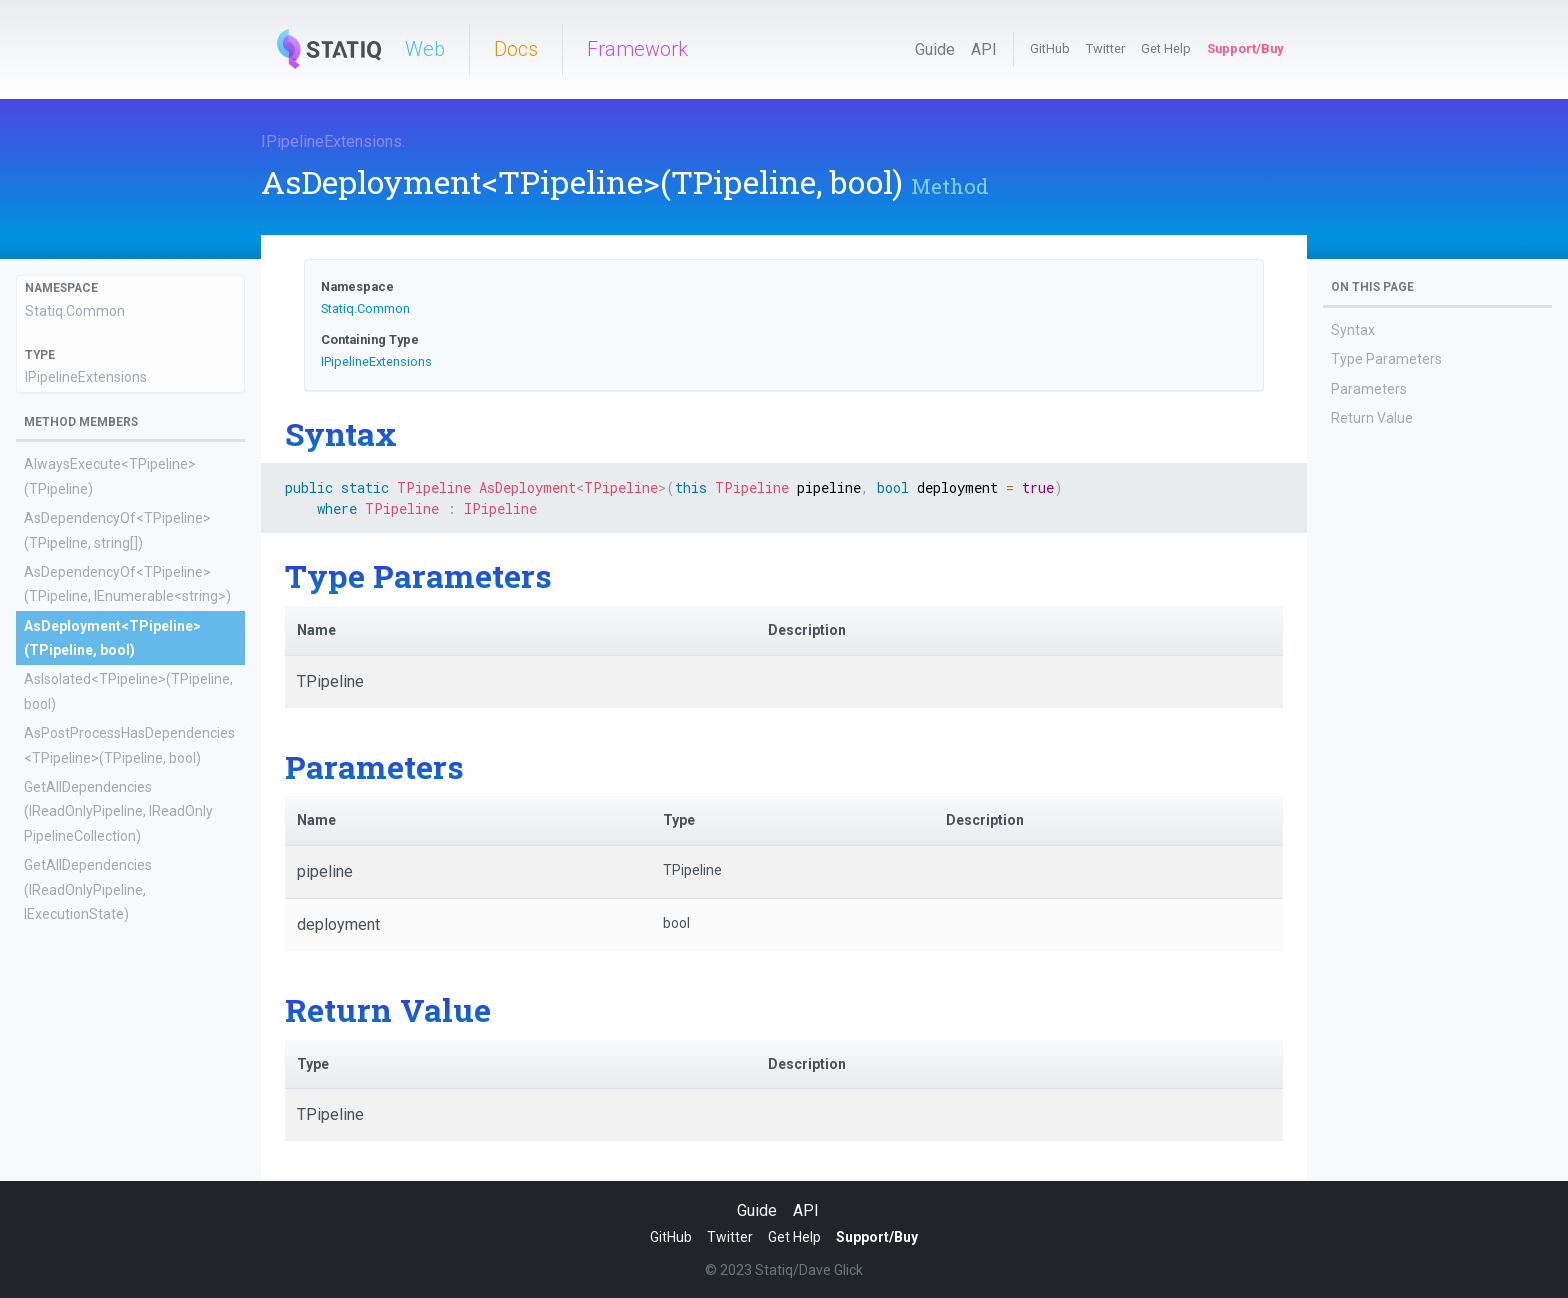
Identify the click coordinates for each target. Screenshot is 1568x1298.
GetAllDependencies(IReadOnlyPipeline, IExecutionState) (88, 889)
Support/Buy (1245, 48)
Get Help (1166, 48)
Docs (516, 49)
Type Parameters (1386, 359)
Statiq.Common (75, 311)
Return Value (1372, 418)
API (984, 49)
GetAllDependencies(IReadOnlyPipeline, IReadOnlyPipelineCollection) (118, 811)
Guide (935, 49)
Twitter (1105, 48)
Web (425, 49)
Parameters (1369, 389)
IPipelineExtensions (331, 141)
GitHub (1050, 48)
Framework (637, 49)
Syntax (1353, 330)
